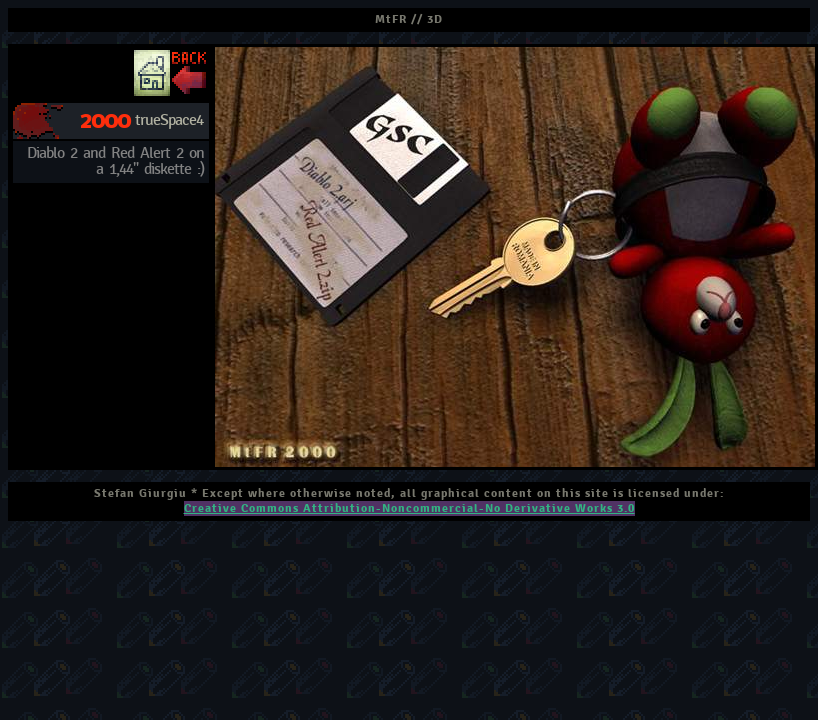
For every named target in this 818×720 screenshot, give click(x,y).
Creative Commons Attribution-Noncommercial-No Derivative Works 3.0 (409, 508)
